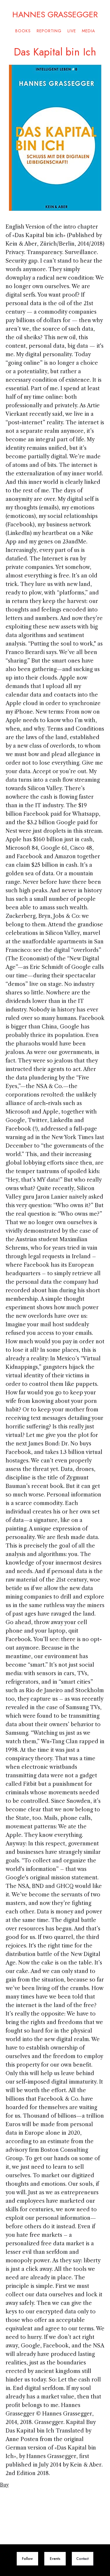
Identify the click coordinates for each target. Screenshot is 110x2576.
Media (88, 31)
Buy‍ (4, 2485)
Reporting (49, 31)
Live (71, 31)
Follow (27, 2558)
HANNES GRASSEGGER (55, 13)
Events (55, 2558)
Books (23, 31)
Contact (82, 2558)
